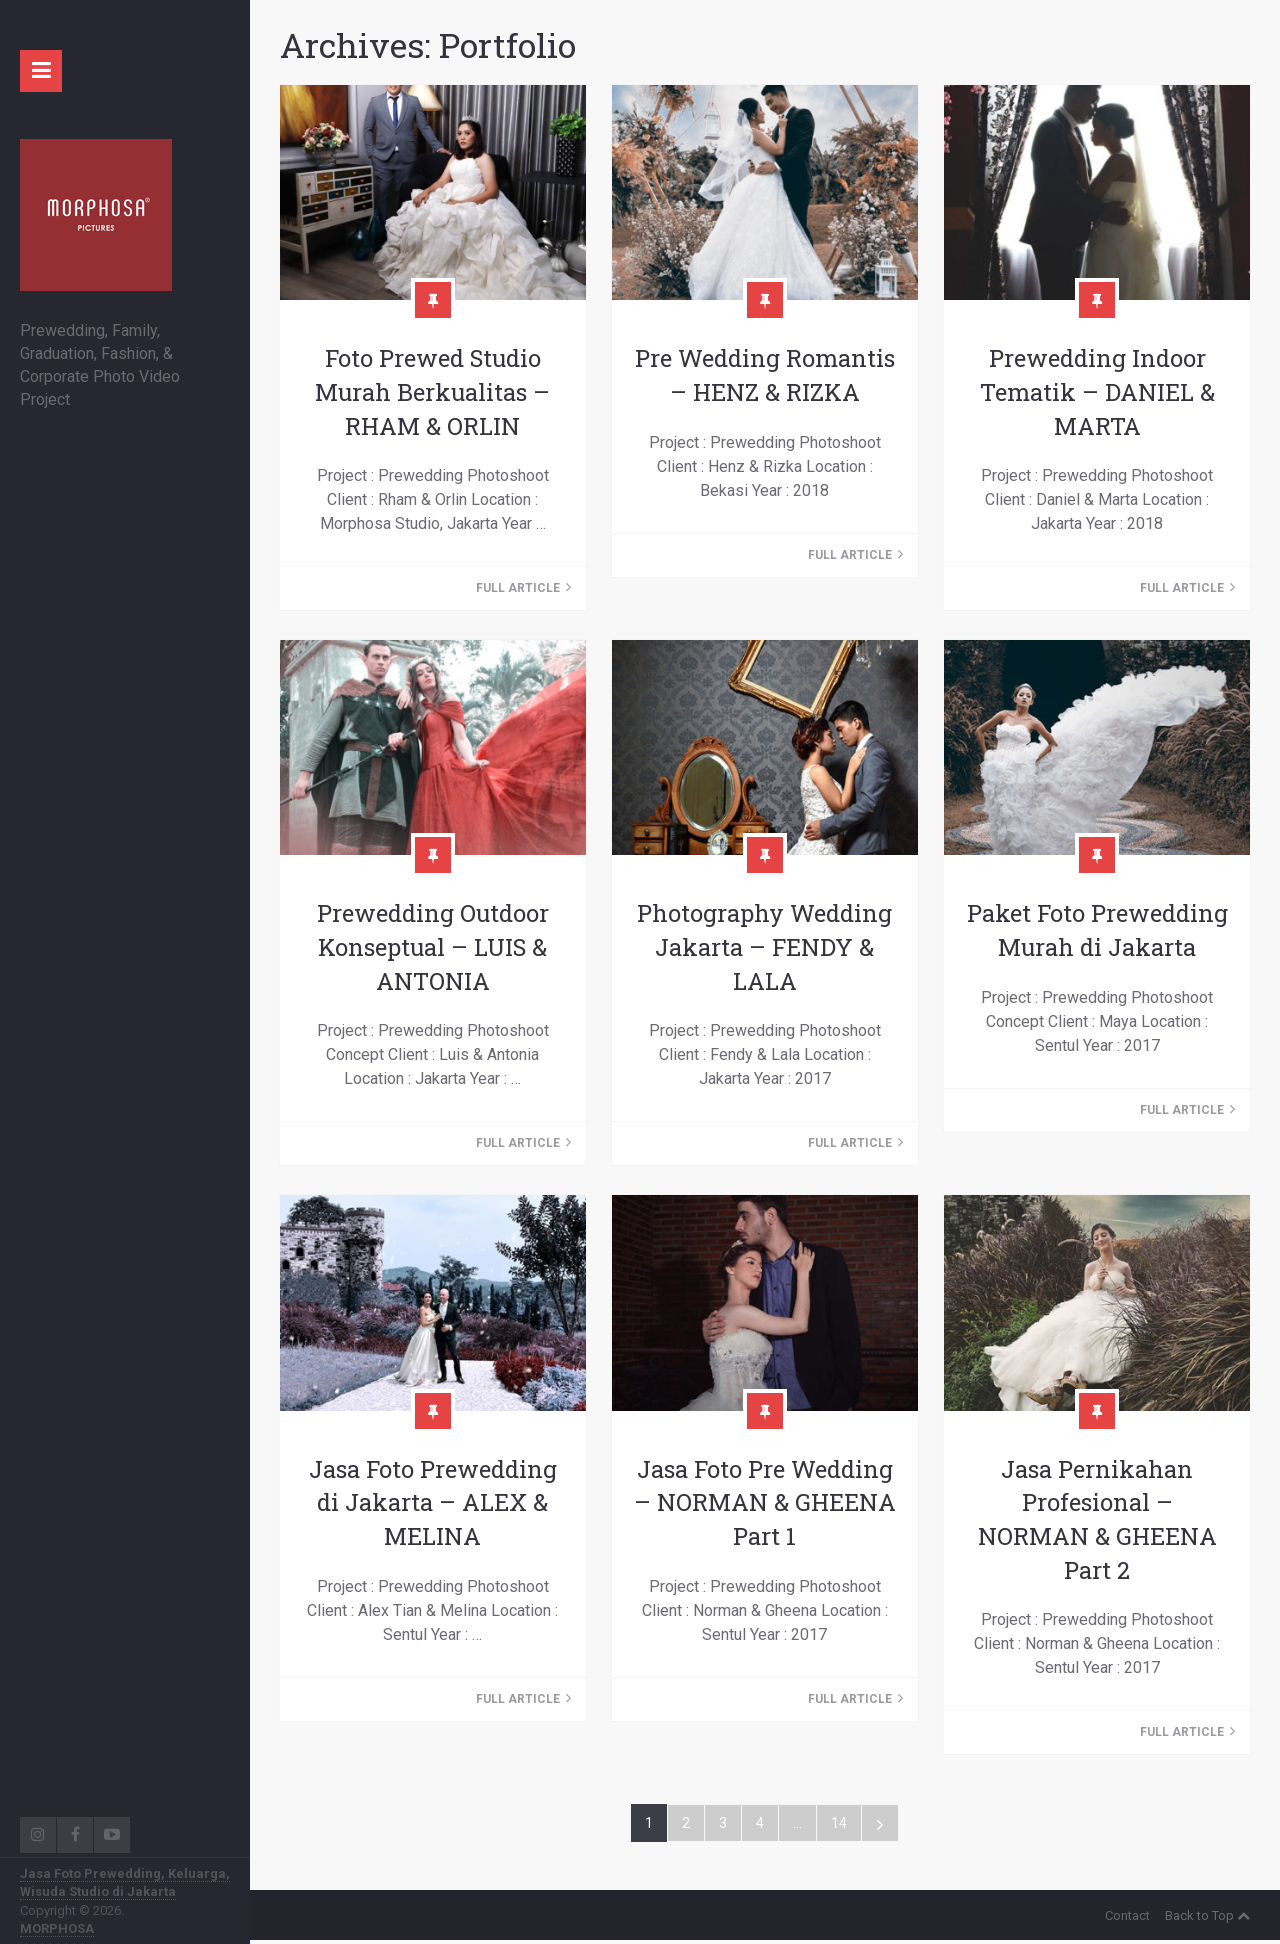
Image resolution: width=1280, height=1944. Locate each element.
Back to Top (1207, 1919)
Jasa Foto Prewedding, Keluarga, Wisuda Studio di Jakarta (125, 1882)
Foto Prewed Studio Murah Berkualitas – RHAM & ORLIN (433, 392)
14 (839, 1827)
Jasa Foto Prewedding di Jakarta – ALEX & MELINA (433, 1505)
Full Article (523, 589)
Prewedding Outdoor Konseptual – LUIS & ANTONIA (432, 948)
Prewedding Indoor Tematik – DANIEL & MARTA (1097, 392)
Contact (1127, 1919)
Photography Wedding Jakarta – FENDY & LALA (764, 948)
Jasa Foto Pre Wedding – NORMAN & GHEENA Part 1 (764, 1505)
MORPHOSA (57, 1928)
